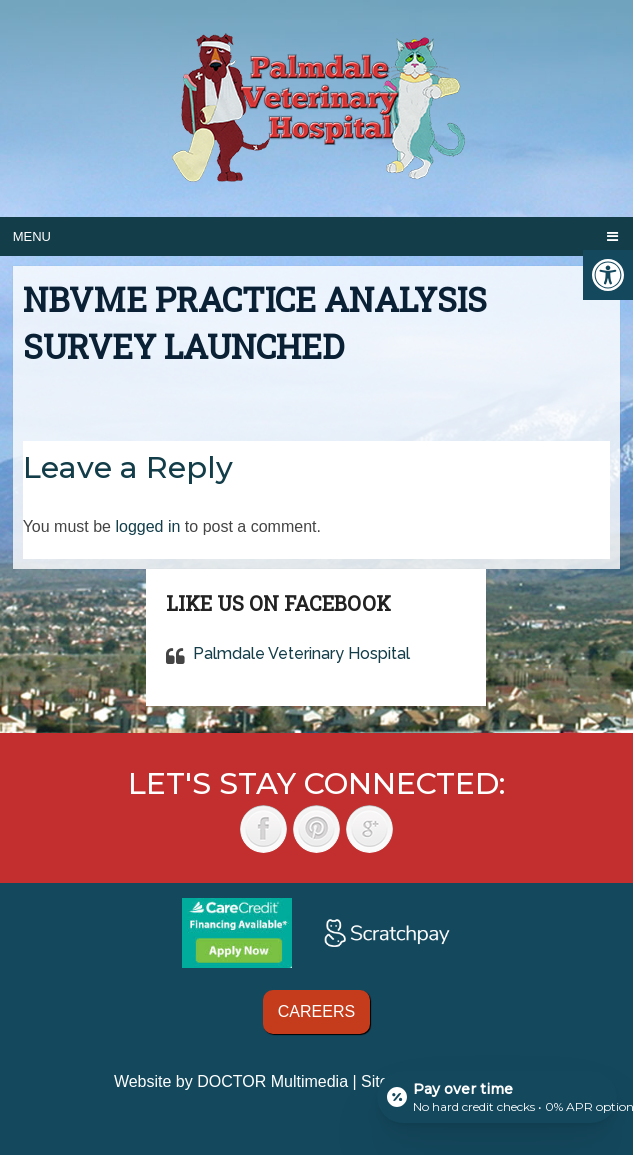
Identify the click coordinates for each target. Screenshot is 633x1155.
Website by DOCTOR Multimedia (231, 1081)
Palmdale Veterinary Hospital (301, 653)
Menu (32, 236)
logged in (147, 526)
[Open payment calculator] (497, 1097)
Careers (316, 1011)
